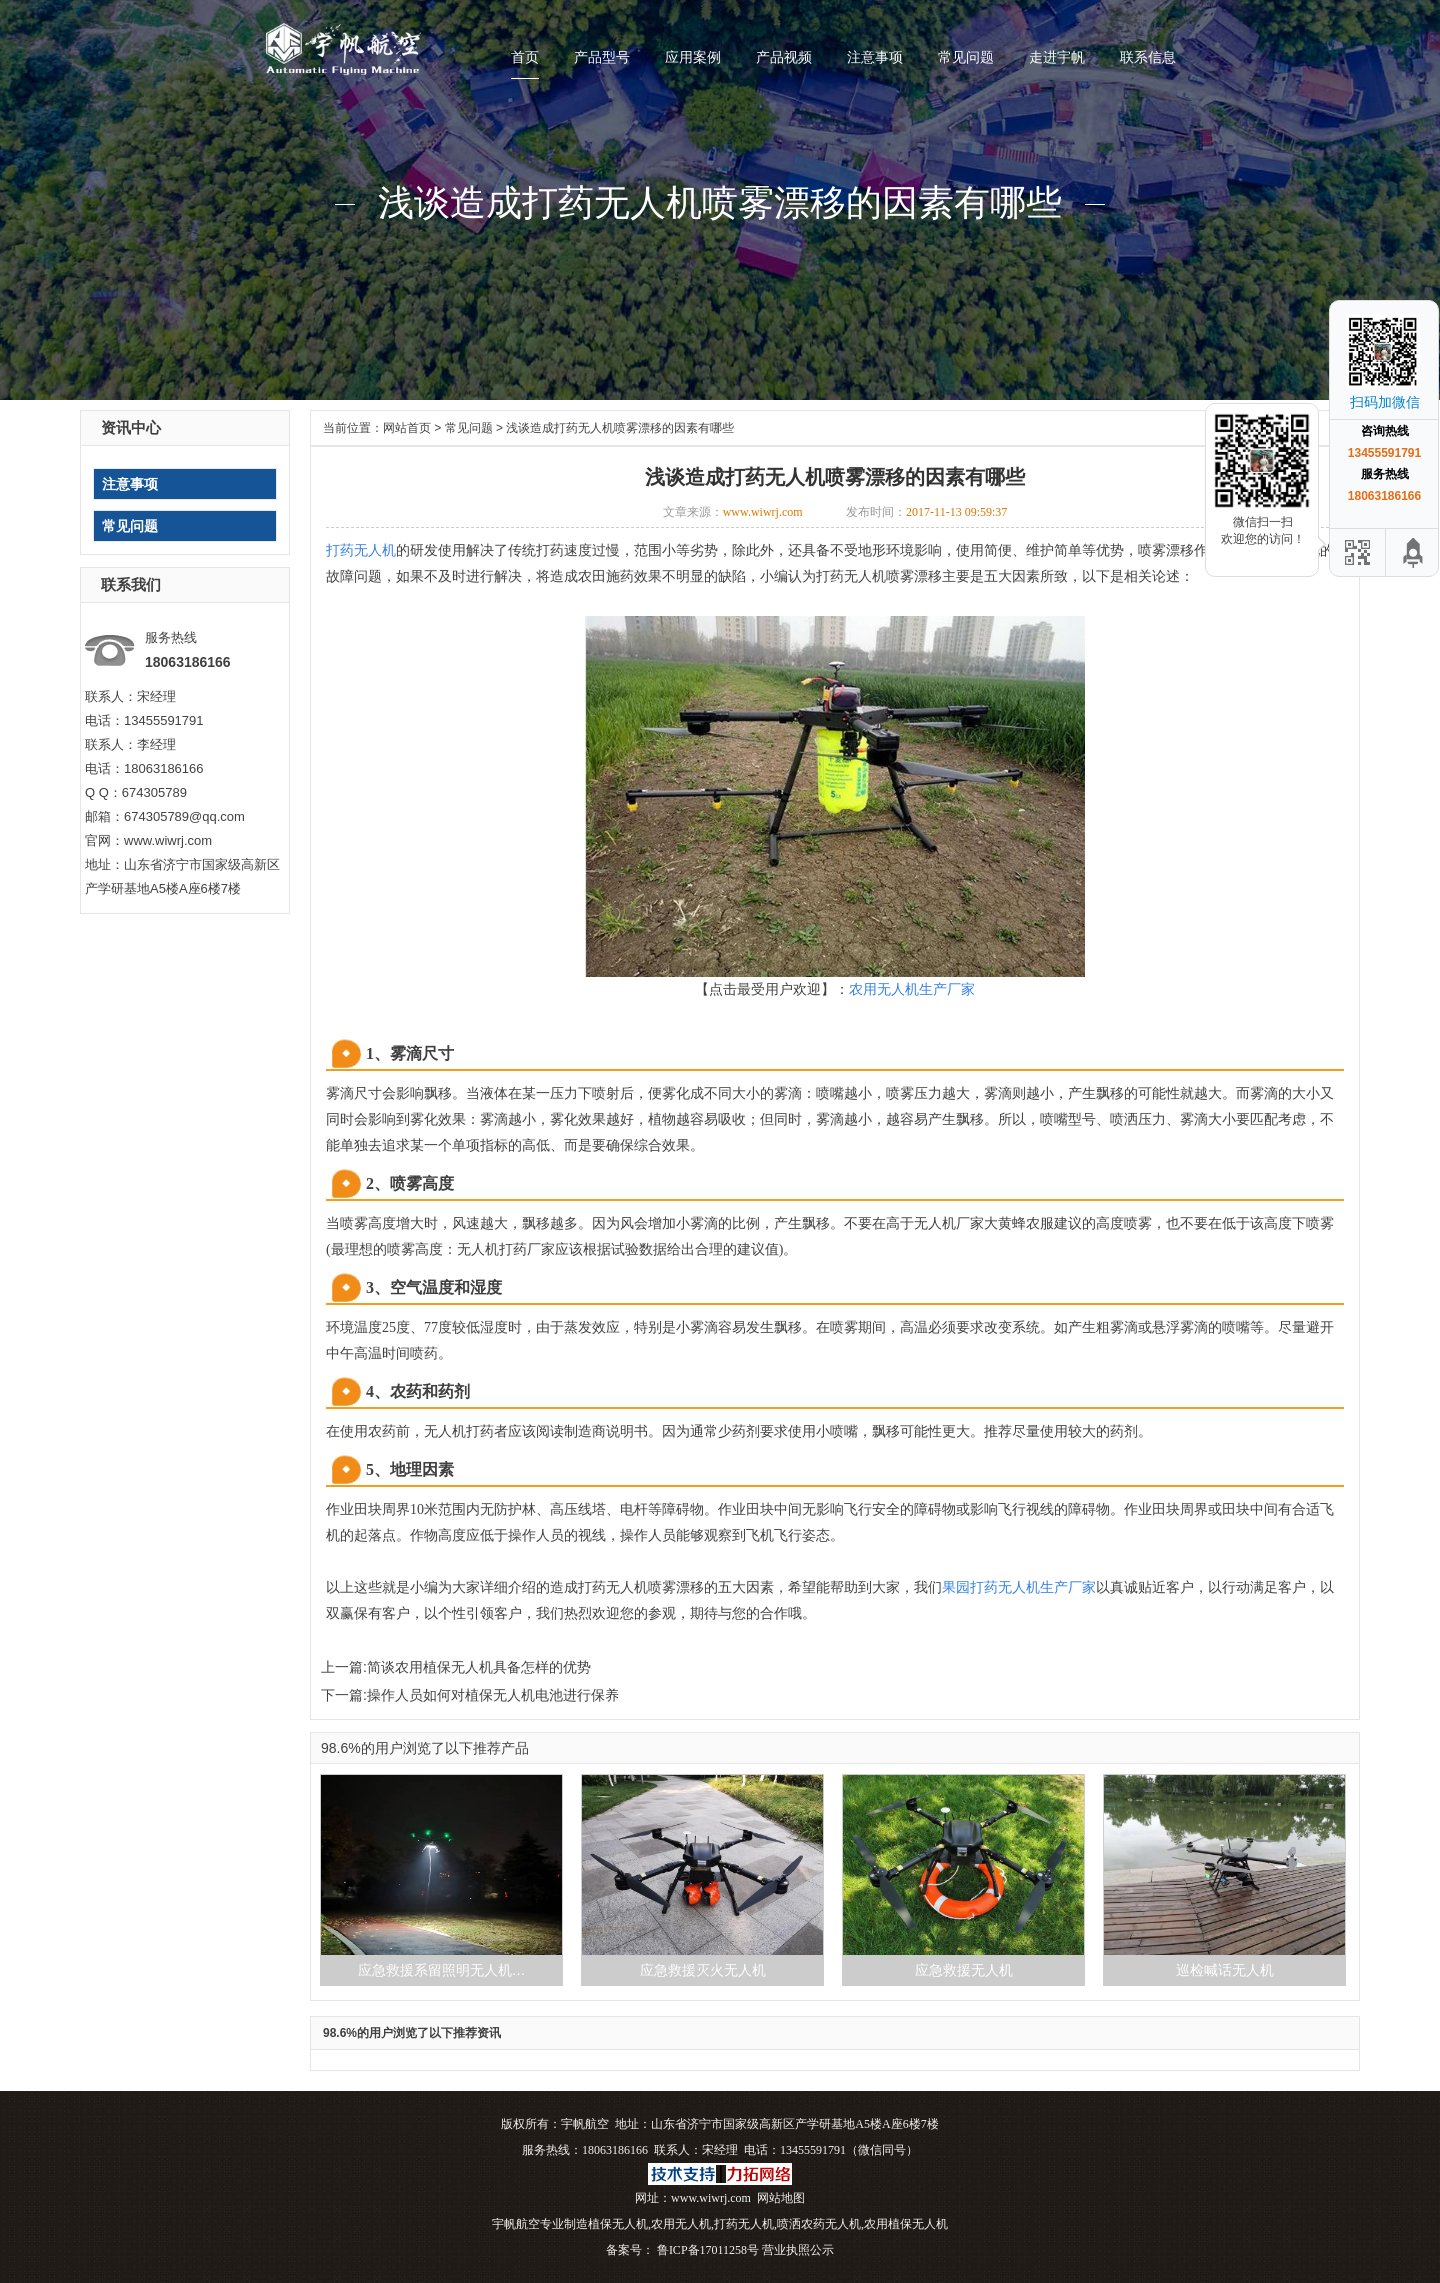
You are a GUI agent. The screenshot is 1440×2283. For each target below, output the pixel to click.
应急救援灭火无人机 (703, 1970)
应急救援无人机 (964, 1970)
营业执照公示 (798, 2250)
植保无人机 (618, 2224)
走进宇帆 (1057, 57)
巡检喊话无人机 (1225, 1970)
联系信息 (1148, 57)
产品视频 (784, 57)
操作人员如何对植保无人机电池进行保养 (493, 1695)
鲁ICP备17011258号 (706, 2250)
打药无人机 (744, 2224)
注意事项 (875, 57)
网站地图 (781, 2198)
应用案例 (693, 57)
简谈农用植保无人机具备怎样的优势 (479, 1667)
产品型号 (602, 57)
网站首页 (407, 428)
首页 (525, 57)
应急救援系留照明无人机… (442, 1970)
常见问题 (966, 57)
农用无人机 (681, 2224)
